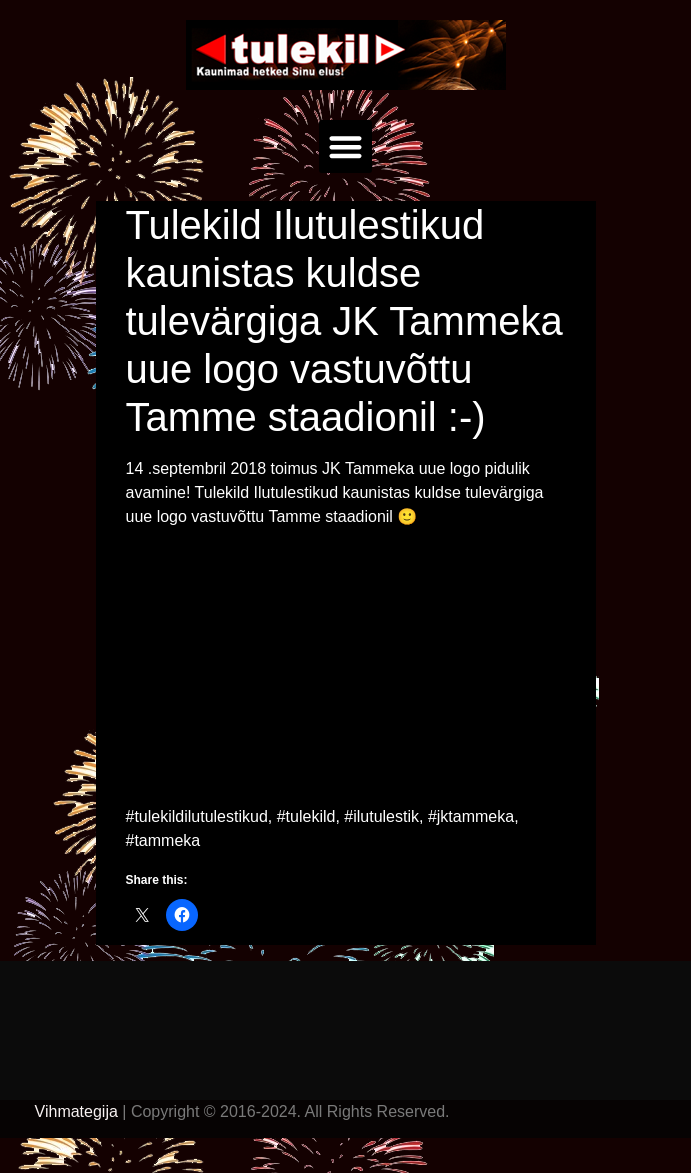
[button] (345, 146)
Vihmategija (76, 1111)
